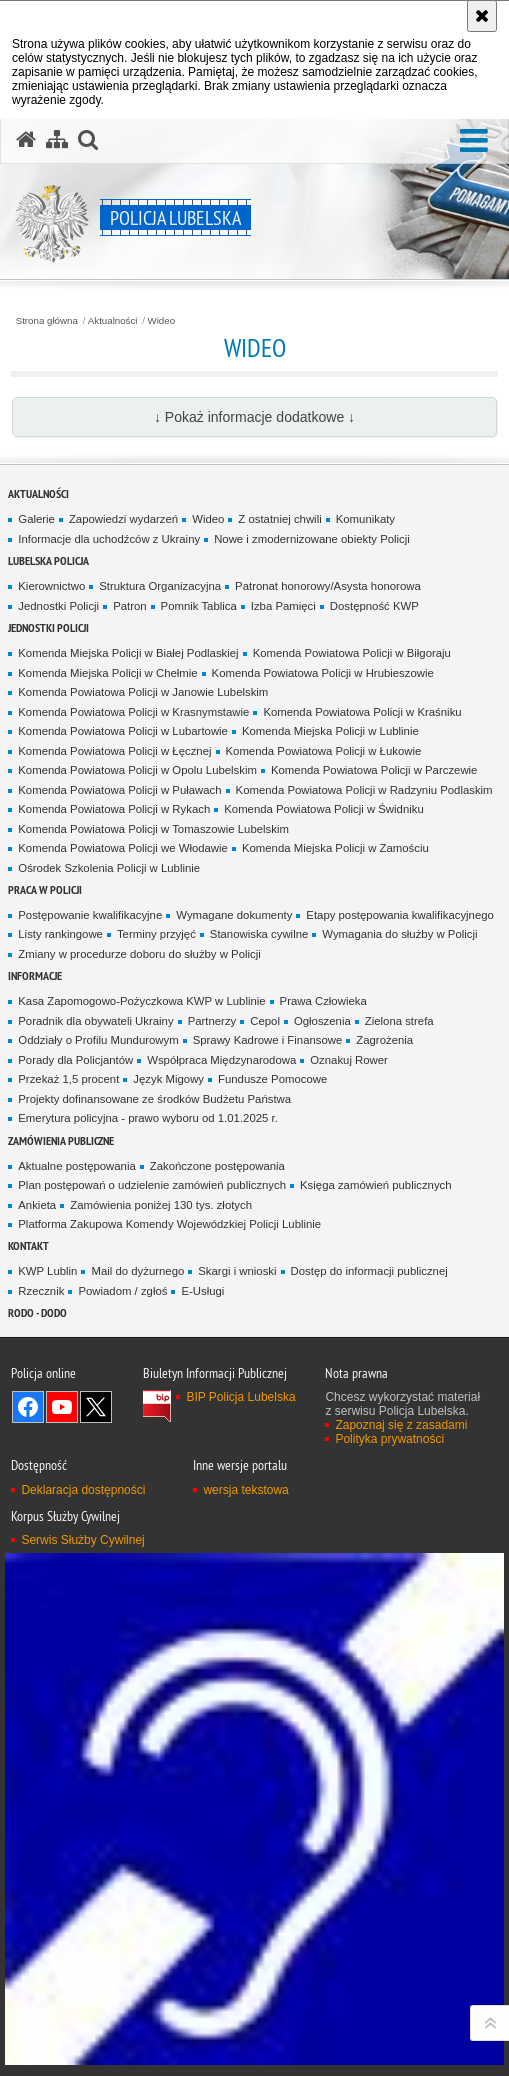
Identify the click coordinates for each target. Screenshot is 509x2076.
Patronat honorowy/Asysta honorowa (328, 586)
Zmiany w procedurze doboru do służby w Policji (139, 954)
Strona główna (47, 321)
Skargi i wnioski (237, 1271)
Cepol (265, 1021)
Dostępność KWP (374, 606)
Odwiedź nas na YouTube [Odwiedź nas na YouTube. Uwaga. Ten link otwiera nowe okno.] (62, 1407)
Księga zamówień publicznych (376, 1185)
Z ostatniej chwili (279, 519)
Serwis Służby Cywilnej (82, 1540)
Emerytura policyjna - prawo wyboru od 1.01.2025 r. (148, 1118)
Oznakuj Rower (349, 1060)
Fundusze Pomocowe (272, 1079)
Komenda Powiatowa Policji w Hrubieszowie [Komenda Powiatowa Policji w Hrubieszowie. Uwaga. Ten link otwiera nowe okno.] (323, 673)
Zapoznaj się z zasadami (401, 1425)
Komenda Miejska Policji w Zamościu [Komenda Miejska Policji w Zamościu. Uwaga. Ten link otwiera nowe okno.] (335, 848)
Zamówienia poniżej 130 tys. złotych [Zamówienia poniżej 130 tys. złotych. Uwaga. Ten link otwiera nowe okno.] (161, 1205)
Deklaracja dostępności (83, 1490)
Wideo (162, 321)
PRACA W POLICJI (45, 889)
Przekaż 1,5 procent (68, 1079)
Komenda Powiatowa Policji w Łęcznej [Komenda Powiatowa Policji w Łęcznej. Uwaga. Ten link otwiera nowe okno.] (114, 751)
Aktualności (113, 321)
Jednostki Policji (58, 606)
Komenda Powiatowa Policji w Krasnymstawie (133, 712)
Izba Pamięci (283, 606)
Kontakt (28, 1245)
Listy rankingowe (60, 934)
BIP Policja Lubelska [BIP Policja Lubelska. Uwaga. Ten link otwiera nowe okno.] (240, 1397)
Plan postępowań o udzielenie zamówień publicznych (152, 1185)
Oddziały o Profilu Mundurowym (98, 1040)
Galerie (36, 519)
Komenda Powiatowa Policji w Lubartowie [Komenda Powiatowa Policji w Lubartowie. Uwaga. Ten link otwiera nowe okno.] (123, 731)
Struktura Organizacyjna (160, 586)
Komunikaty (365, 519)
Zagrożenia (384, 1040)
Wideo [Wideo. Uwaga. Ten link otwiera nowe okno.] (208, 519)
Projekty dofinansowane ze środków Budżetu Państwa (154, 1099)
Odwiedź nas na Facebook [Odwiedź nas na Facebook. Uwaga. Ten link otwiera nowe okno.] (28, 1407)
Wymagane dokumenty (234, 915)
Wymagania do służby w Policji (399, 934)
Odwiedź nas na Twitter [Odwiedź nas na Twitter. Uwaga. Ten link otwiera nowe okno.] (96, 1407)
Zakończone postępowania (217, 1166)
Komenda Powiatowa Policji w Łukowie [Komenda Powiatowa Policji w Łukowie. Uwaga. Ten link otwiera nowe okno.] (324, 751)
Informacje (35, 975)
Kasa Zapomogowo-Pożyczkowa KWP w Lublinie (141, 1001)
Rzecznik (41, 1291)
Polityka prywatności (389, 1439)
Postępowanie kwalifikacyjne (90, 915)
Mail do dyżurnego (137, 1271)
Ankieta (37, 1205)
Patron (129, 606)
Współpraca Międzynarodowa (221, 1060)
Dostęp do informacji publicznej (369, 1271)
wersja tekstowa (245, 1490)
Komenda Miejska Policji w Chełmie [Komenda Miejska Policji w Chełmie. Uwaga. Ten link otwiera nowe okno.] (107, 673)
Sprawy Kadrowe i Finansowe (268, 1040)
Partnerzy (212, 1021)
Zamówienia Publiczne (61, 1140)
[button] (474, 141)
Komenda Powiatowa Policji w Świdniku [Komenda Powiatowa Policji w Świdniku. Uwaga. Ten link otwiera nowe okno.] (324, 809)
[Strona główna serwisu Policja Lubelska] (26, 140)
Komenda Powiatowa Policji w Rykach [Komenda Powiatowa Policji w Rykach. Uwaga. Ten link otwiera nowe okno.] (114, 809)
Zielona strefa (399, 1021)
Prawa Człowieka (323, 1001)
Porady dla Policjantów (75, 1060)
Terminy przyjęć (156, 934)
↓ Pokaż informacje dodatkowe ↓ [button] (254, 417)
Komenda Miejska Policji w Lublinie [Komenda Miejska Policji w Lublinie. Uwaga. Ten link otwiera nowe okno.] (330, 731)
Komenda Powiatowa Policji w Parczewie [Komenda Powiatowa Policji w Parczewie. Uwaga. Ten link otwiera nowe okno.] (374, 770)
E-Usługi (202, 1291)
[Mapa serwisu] (57, 140)
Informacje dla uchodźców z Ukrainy (109, 539)
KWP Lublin (47, 1271)
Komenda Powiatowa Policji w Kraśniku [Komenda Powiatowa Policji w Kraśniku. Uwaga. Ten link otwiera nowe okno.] (362, 712)
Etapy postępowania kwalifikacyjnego (400, 915)
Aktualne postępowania (76, 1166)
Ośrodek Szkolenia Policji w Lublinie (109, 868)
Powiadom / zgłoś (122, 1291)
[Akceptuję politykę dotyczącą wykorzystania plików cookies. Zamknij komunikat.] (482, 16)
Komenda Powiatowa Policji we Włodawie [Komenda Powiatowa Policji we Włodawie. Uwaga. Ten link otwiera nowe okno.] (123, 848)
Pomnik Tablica (199, 606)
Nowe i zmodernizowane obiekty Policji (312, 539)
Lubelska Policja (48, 560)
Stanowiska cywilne (259, 934)
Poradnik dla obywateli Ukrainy (95, 1021)
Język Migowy (168, 1079)
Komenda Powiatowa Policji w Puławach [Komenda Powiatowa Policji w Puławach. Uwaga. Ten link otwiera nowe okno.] (119, 790)
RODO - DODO (37, 1312)
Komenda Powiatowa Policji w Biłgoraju (352, 653)
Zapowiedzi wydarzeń (123, 519)
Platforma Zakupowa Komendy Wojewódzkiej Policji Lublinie (169, 1224)
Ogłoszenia (322, 1021)
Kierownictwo (51, 586)
